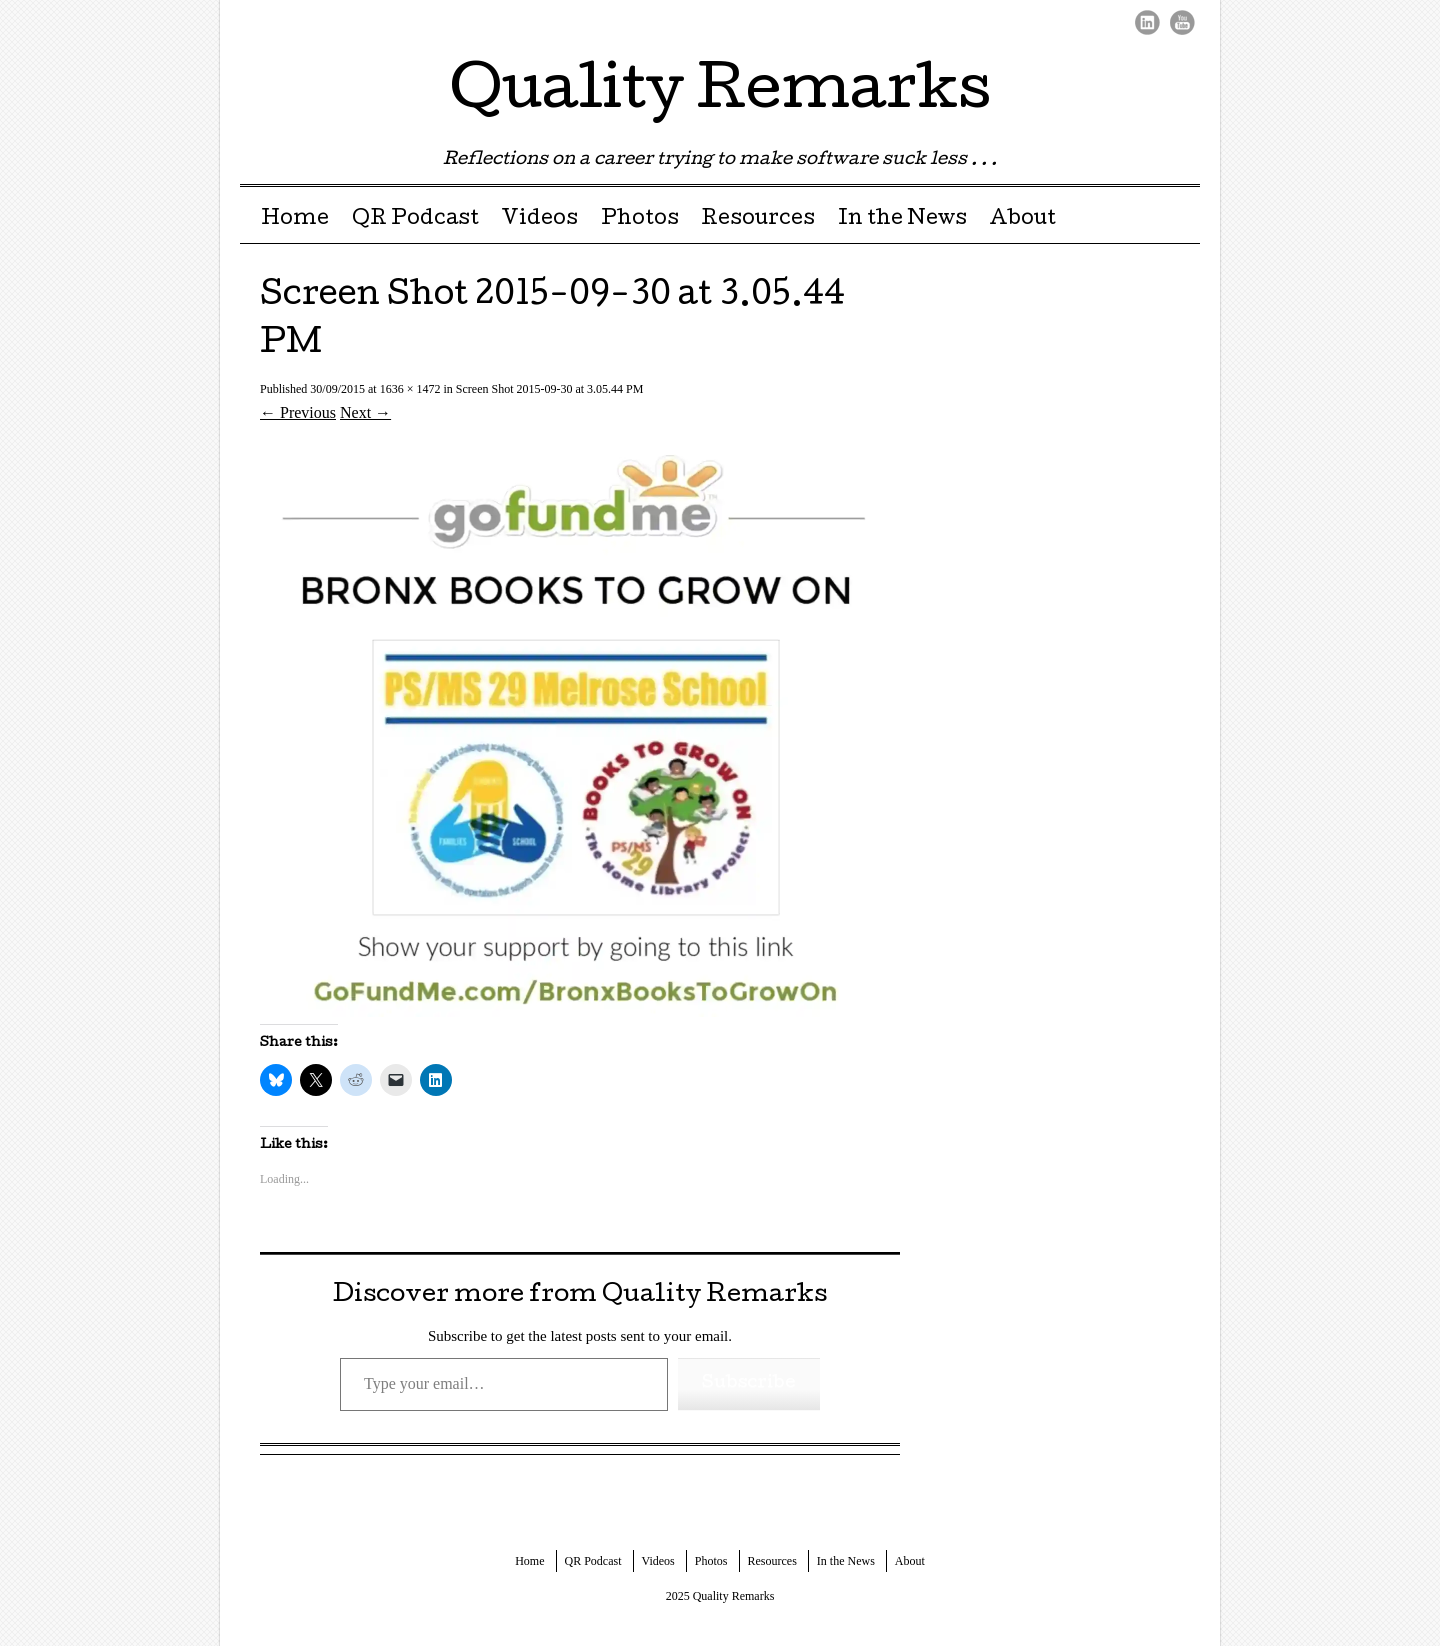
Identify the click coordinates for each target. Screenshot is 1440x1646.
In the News (902, 220)
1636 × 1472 (410, 389)
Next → (365, 412)
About (1022, 220)
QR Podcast (415, 220)
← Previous (298, 412)
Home (295, 220)
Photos (640, 220)
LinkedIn (1147, 22)
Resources (758, 220)
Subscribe (749, 1383)
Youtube (1182, 22)
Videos (539, 220)
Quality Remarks (720, 94)
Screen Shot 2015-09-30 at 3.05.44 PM (550, 389)
